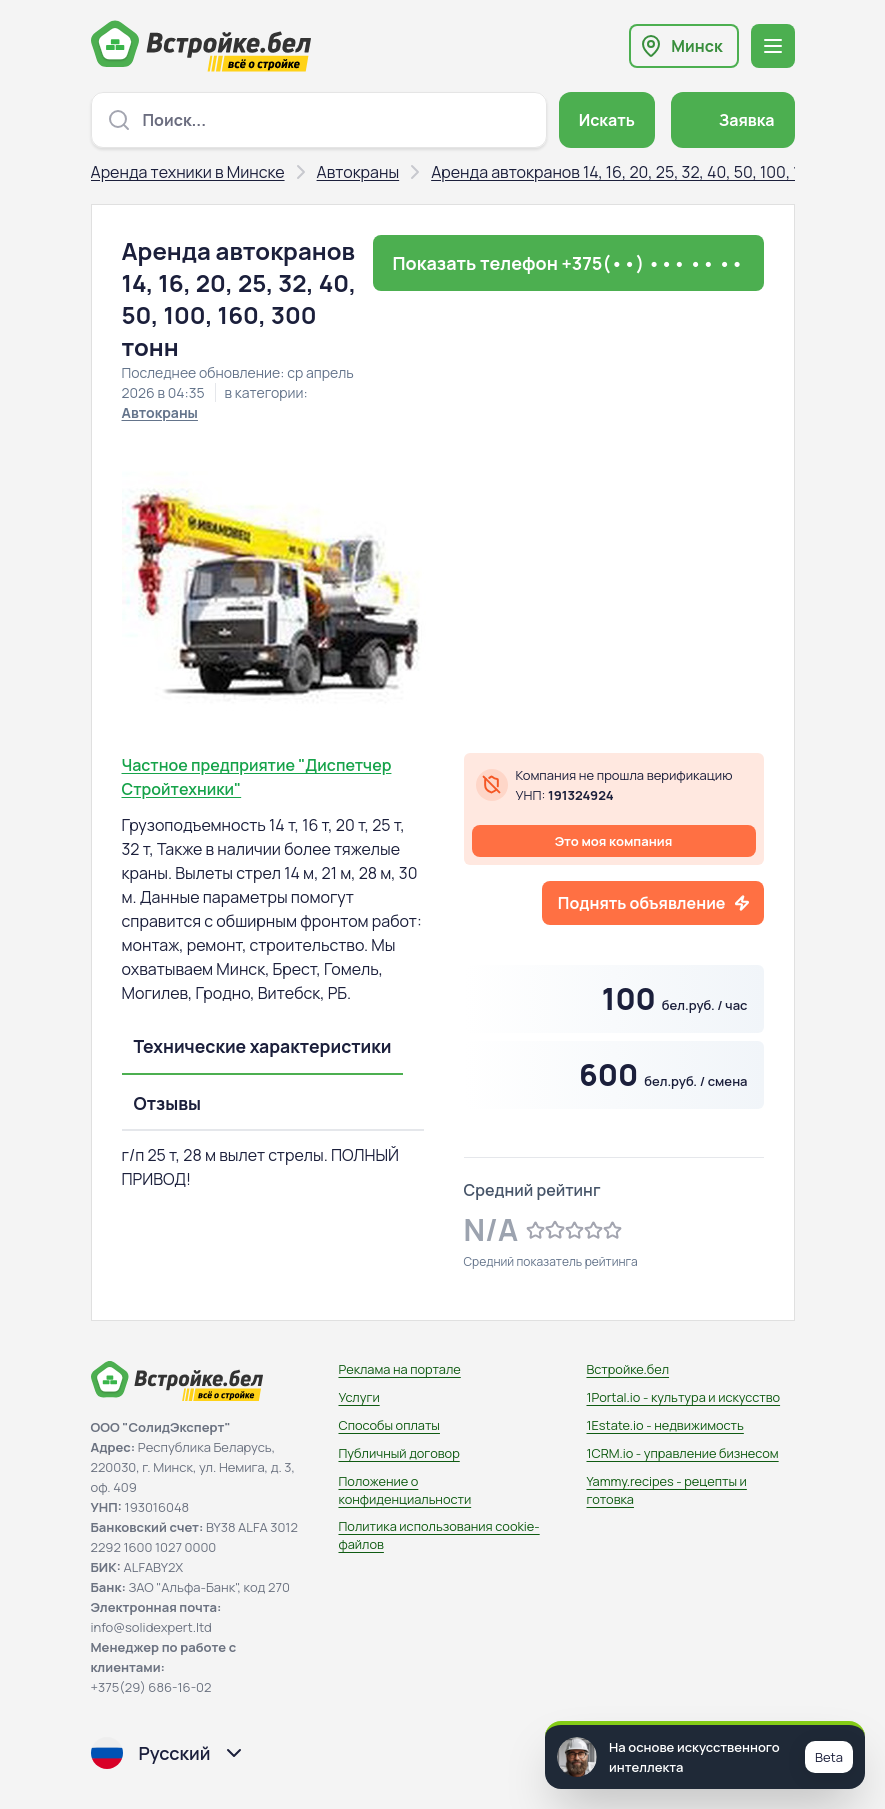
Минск (696, 46)
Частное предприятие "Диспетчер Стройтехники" (257, 777)
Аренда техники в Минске (188, 172)
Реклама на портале (400, 1369)
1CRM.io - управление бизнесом (683, 1453)
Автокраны (358, 172)
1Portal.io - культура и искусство (684, 1397)
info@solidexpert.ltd (151, 1627)
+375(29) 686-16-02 (151, 1687)
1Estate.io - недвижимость (665, 1425)
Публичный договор (399, 1453)
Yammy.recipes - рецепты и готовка (667, 1490)
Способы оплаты (389, 1425)
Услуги (359, 1397)
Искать (607, 120)
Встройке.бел (628, 1369)
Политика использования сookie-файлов (439, 1535)
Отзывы (168, 1103)
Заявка (747, 120)
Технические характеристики (263, 1046)
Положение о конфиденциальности (405, 1490)
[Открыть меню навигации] (773, 46)
